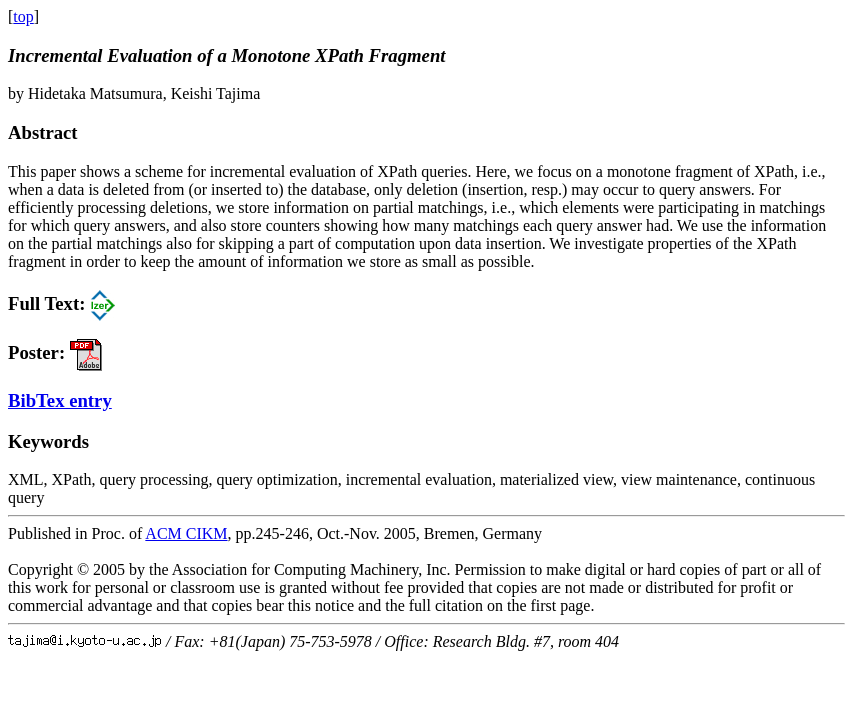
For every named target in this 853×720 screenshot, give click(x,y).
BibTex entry (60, 400)
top (23, 16)
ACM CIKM (186, 533)
